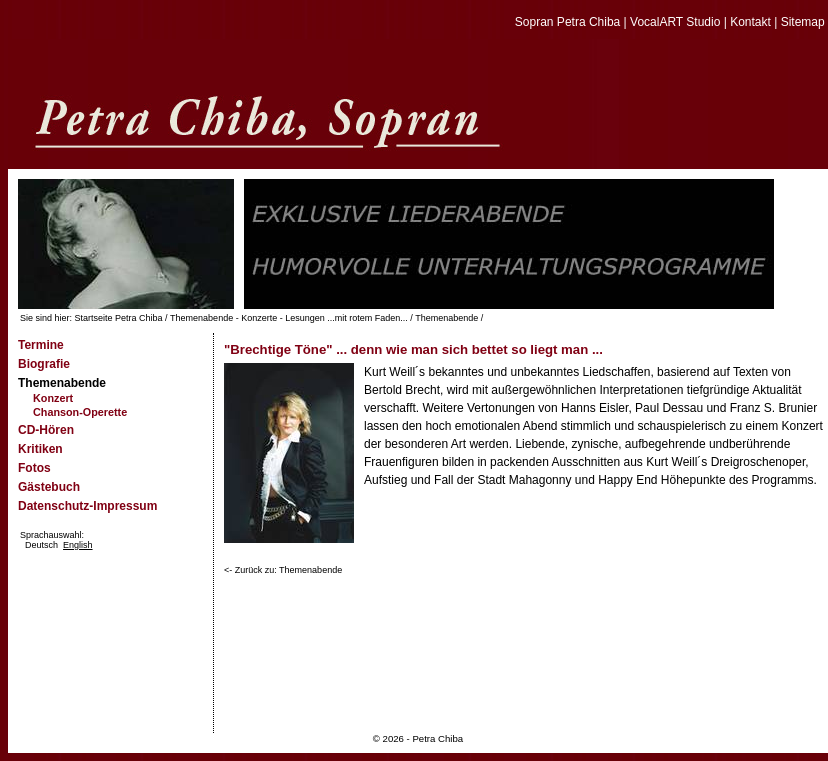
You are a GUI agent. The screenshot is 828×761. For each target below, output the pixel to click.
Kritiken (40, 449)
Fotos (34, 468)
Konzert (53, 398)
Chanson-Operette (80, 412)
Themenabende (446, 318)
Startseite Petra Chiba (119, 318)
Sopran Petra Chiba (567, 22)
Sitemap (803, 22)
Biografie (44, 364)
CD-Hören (46, 430)
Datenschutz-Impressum (87, 506)
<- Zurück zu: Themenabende (283, 570)
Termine (41, 345)
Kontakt (750, 22)
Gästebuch (49, 487)
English (78, 545)
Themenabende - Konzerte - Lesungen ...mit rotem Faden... (289, 318)
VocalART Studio (675, 22)
